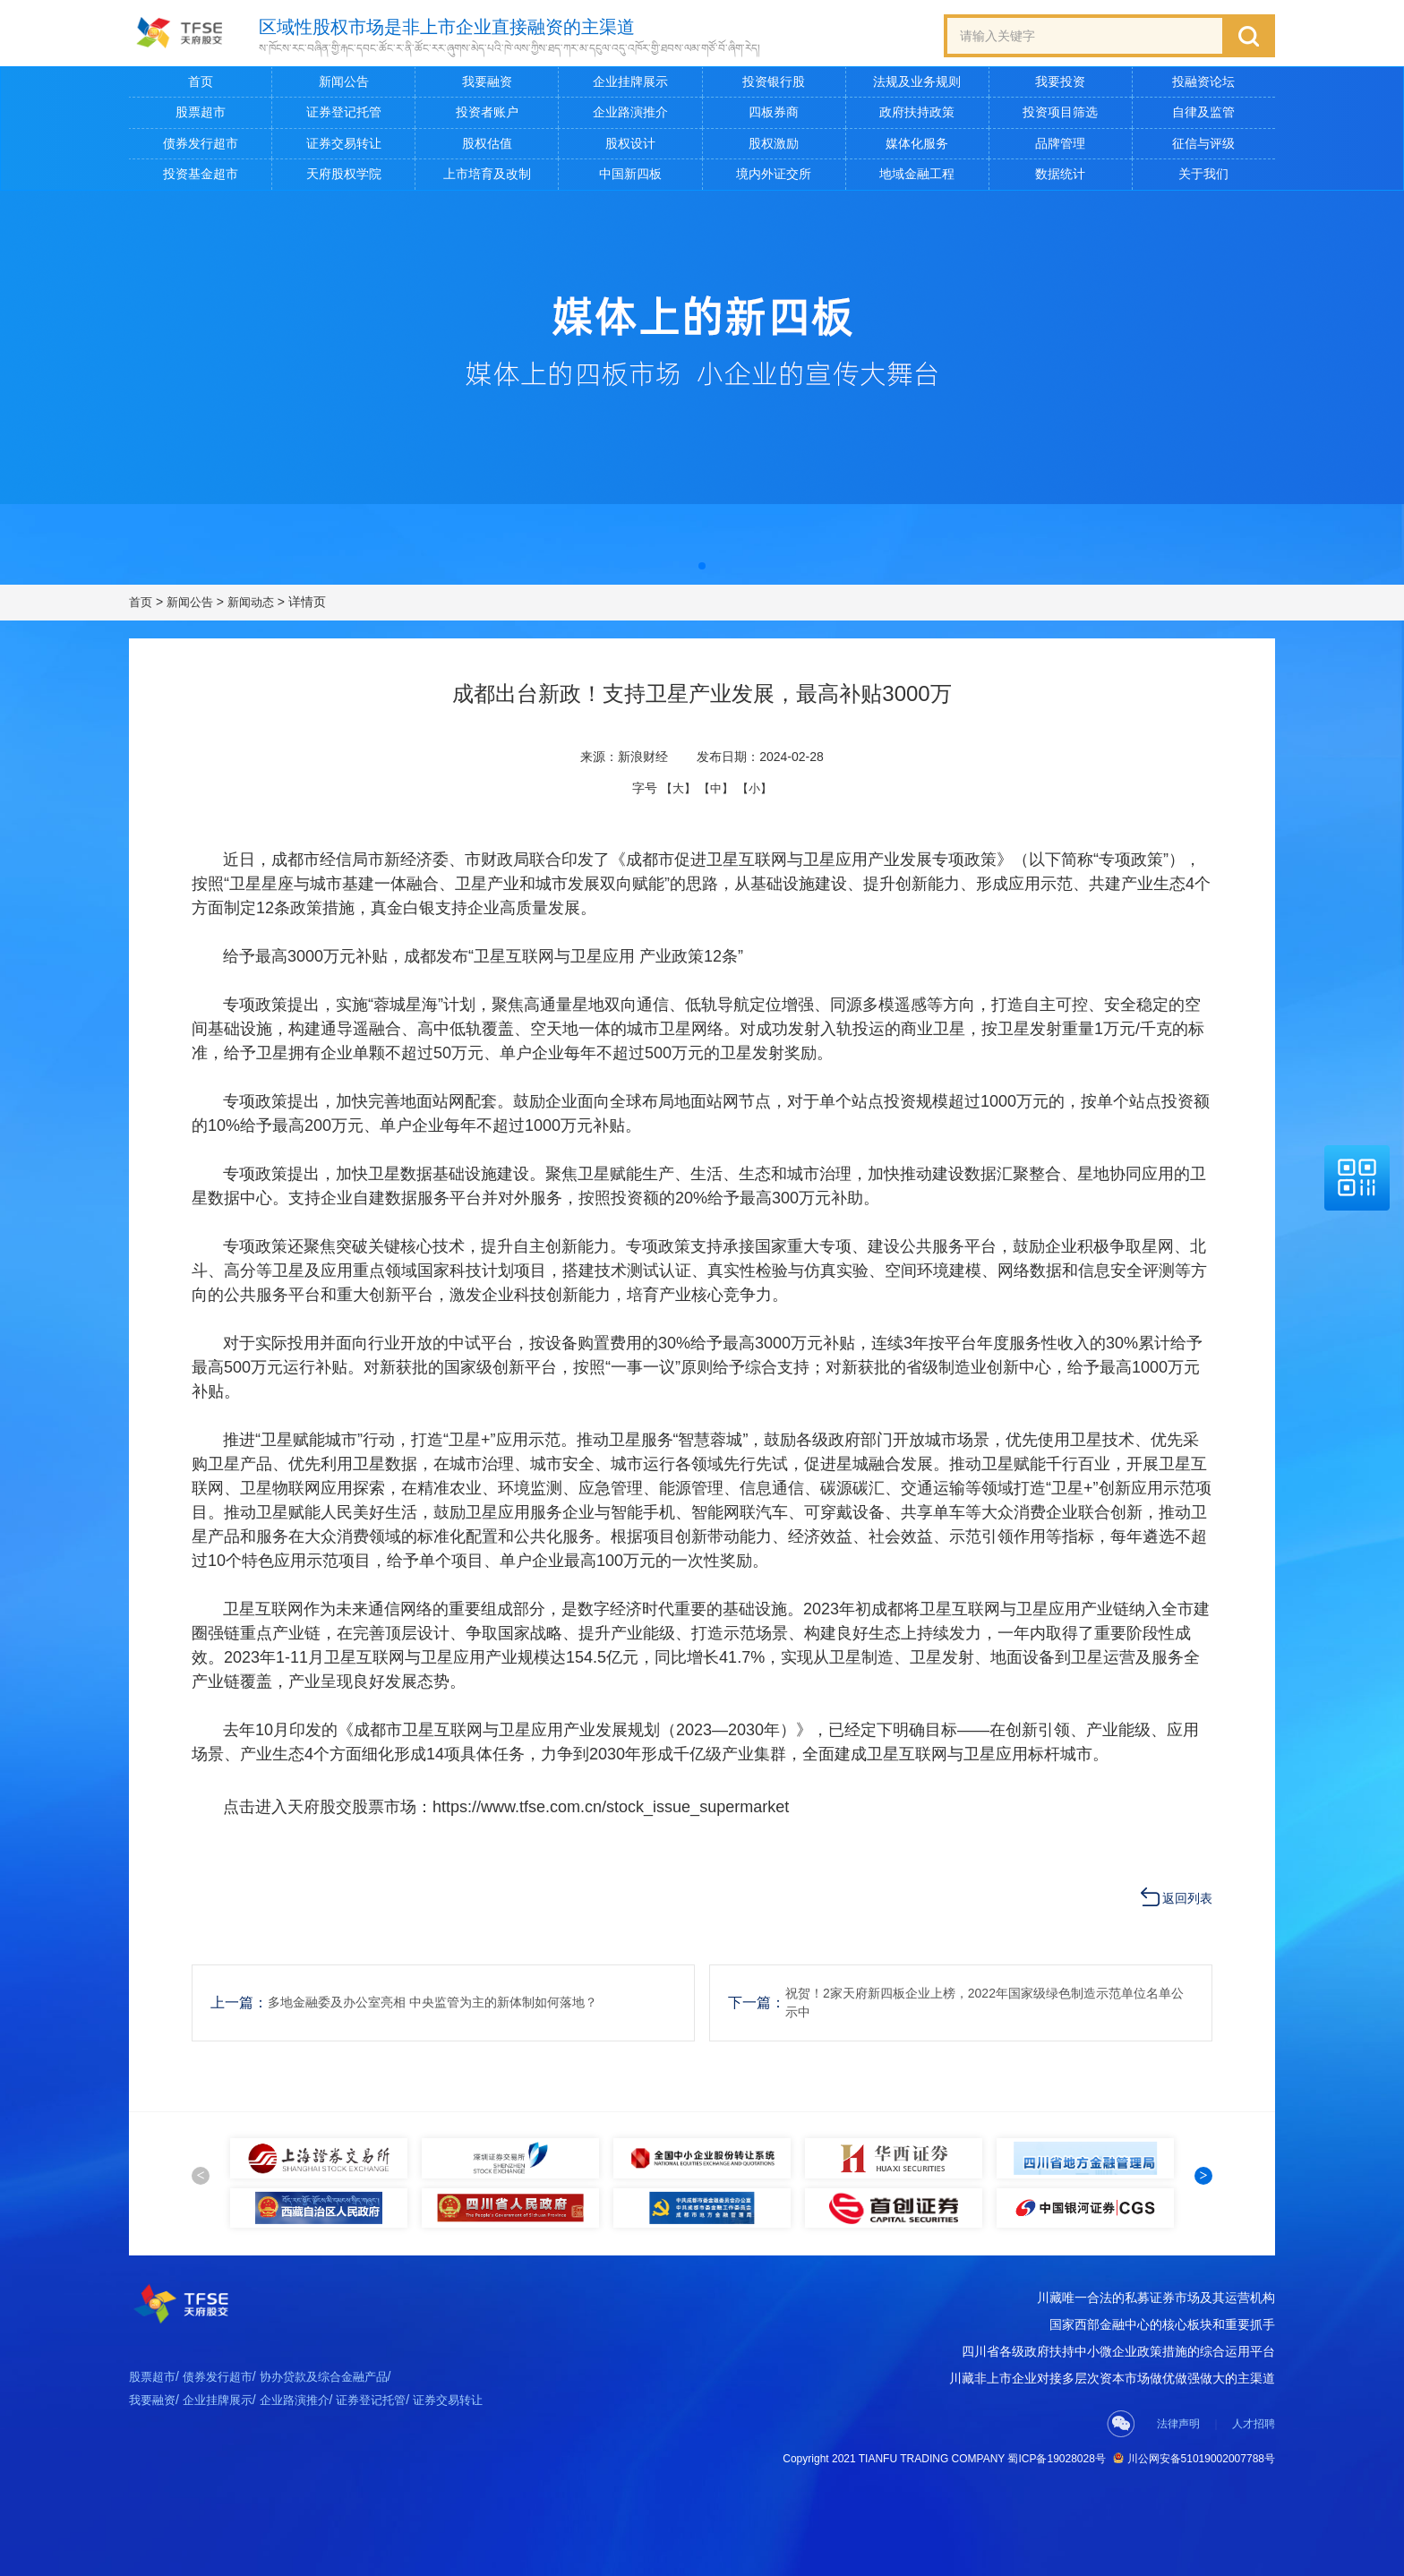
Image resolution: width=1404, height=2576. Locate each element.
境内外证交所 (773, 178)
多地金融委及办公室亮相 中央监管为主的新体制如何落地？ (456, 1999)
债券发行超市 (200, 147)
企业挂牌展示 (630, 86)
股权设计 (630, 147)
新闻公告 (344, 86)
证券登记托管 (343, 116)
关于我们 (1203, 178)
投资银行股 (773, 86)
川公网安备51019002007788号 (1194, 2517)
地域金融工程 (917, 178)
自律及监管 (1203, 116)
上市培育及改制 (487, 178)
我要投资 (1060, 86)
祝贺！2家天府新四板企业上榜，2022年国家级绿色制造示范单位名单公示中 (984, 1999)
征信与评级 (1203, 147)
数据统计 (1060, 178)
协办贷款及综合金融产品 (338, 2438)
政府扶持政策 (917, 116)
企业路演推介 (630, 116)
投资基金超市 (200, 178)
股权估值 (487, 147)
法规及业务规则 (917, 86)
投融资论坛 (1203, 86)
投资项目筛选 (1060, 116)
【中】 (716, 792)
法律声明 (1178, 2483)
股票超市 (201, 116)
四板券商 (774, 116)
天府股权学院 (343, 178)
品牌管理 (1060, 147)
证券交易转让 (343, 147)
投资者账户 (487, 116)
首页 (200, 86)
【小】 (757, 792)
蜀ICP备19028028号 (1056, 2518)
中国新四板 (630, 178)
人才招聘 (1253, 2483)
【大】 (675, 792)
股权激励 (774, 147)
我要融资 (487, 86)
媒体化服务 (917, 147)
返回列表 (1187, 1894)
